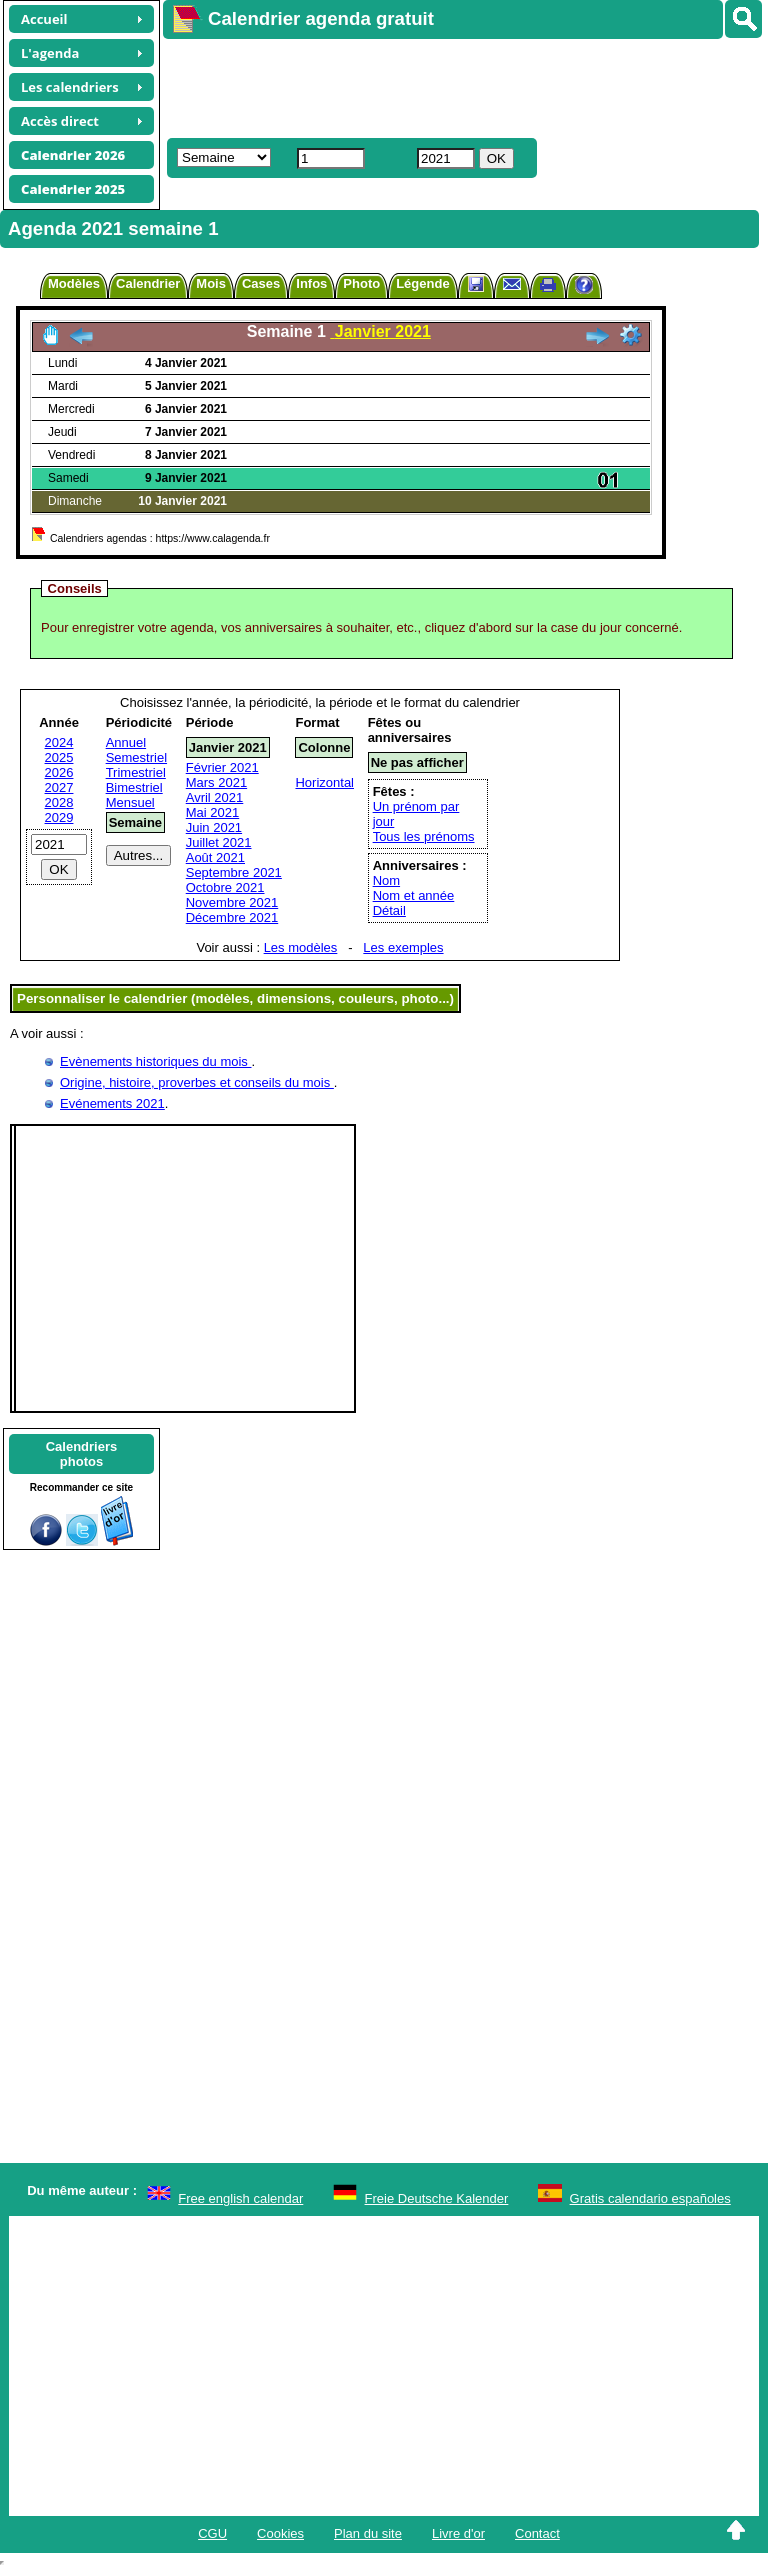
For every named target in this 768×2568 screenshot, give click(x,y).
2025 (59, 757)
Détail (389, 910)
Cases (261, 283)
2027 (59, 787)
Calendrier (148, 283)
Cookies (280, 2533)
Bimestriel (134, 787)
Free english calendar (240, 2198)
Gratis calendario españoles (650, 2198)
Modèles (74, 283)
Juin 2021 (214, 827)
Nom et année (414, 895)
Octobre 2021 (225, 887)
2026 (59, 772)
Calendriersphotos (82, 1454)
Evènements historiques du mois (155, 1061)
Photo (361, 283)
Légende (422, 283)
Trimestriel (136, 772)
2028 (59, 802)
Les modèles (301, 947)
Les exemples (403, 947)
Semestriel (136, 757)
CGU (212, 2533)
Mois (211, 283)
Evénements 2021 (112, 1103)
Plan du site (368, 2533)
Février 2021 (222, 767)
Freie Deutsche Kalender (437, 2198)
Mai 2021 (212, 812)
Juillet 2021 (219, 842)
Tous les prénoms (424, 836)
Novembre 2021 (232, 902)
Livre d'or (458, 2533)
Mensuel (130, 802)
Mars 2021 (216, 782)
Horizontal (324, 782)
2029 (59, 817)
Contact (537, 2533)
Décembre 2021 (232, 917)
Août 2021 (215, 857)
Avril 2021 (215, 797)
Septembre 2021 (234, 872)
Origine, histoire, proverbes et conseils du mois (197, 1082)
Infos (311, 283)
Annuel (126, 742)
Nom (386, 880)
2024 (59, 742)
